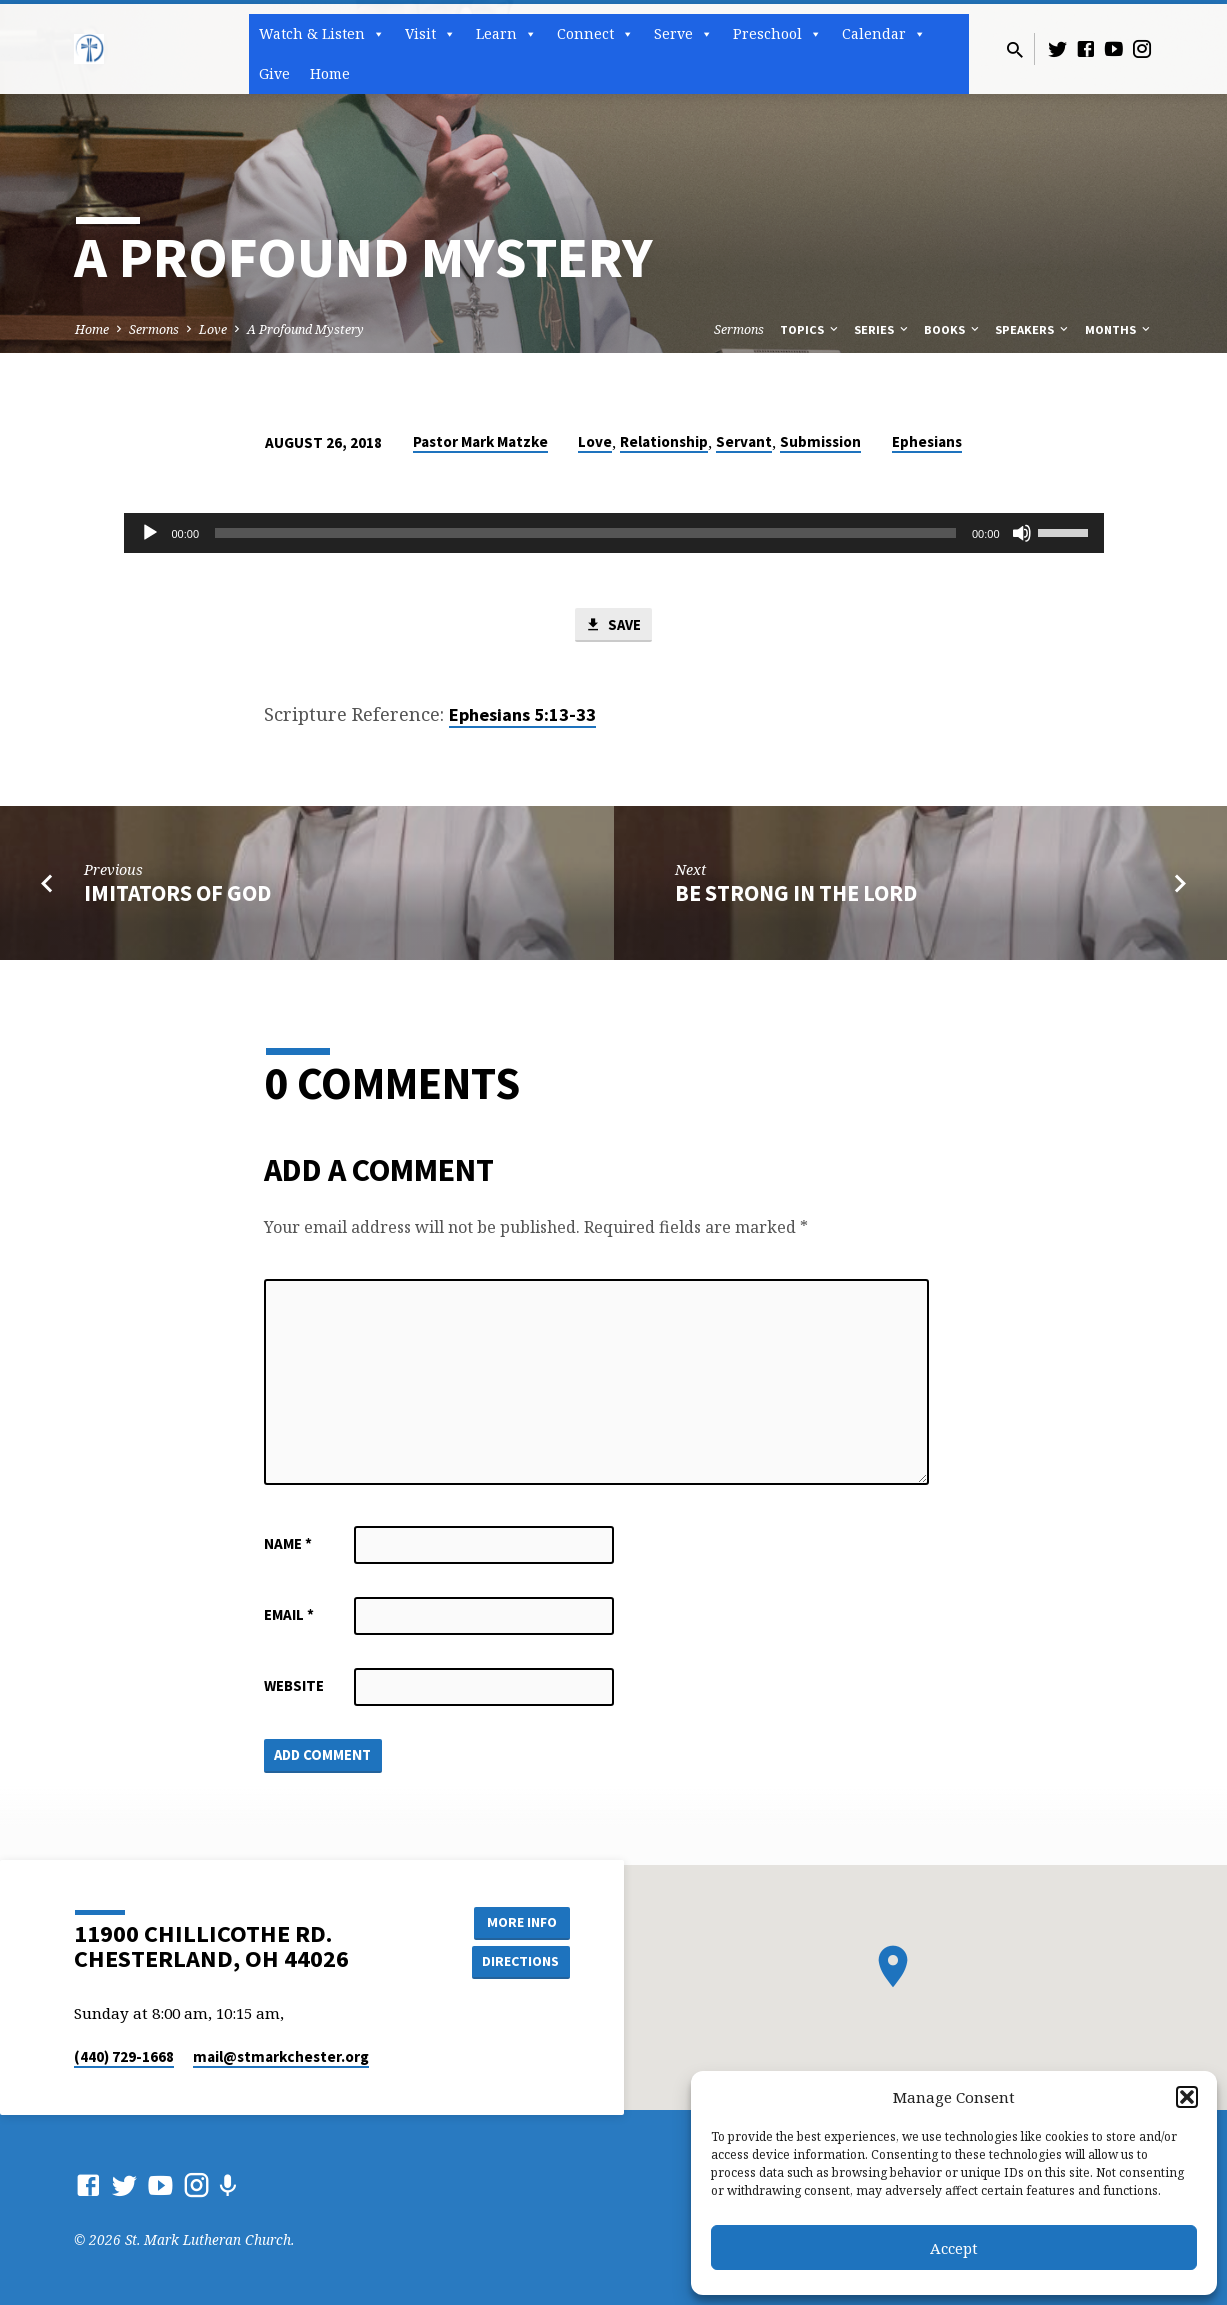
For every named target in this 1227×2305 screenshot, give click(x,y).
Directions (519, 1962)
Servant (744, 441)
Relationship (664, 441)
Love (213, 329)
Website (294, 1685)
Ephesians (927, 441)
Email (289, 1614)
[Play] (150, 533)
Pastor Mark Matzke (480, 441)
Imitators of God (177, 894)
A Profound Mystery (305, 329)
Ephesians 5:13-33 (522, 714)
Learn (506, 34)
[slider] (585, 533)
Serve (683, 34)
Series (882, 329)
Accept (954, 2248)
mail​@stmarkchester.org (281, 2056)
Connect (595, 34)
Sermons (154, 329)
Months (1119, 329)
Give (274, 73)
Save (613, 625)
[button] (1187, 2097)
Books (953, 329)
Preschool (777, 34)
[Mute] (1022, 533)
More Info (519, 1922)
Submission (820, 441)
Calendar (884, 34)
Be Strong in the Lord (796, 894)
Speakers (1033, 329)
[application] (614, 533)
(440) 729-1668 (124, 2056)
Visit (430, 34)
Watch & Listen (322, 34)
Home (330, 73)
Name (288, 1543)
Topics (810, 329)
